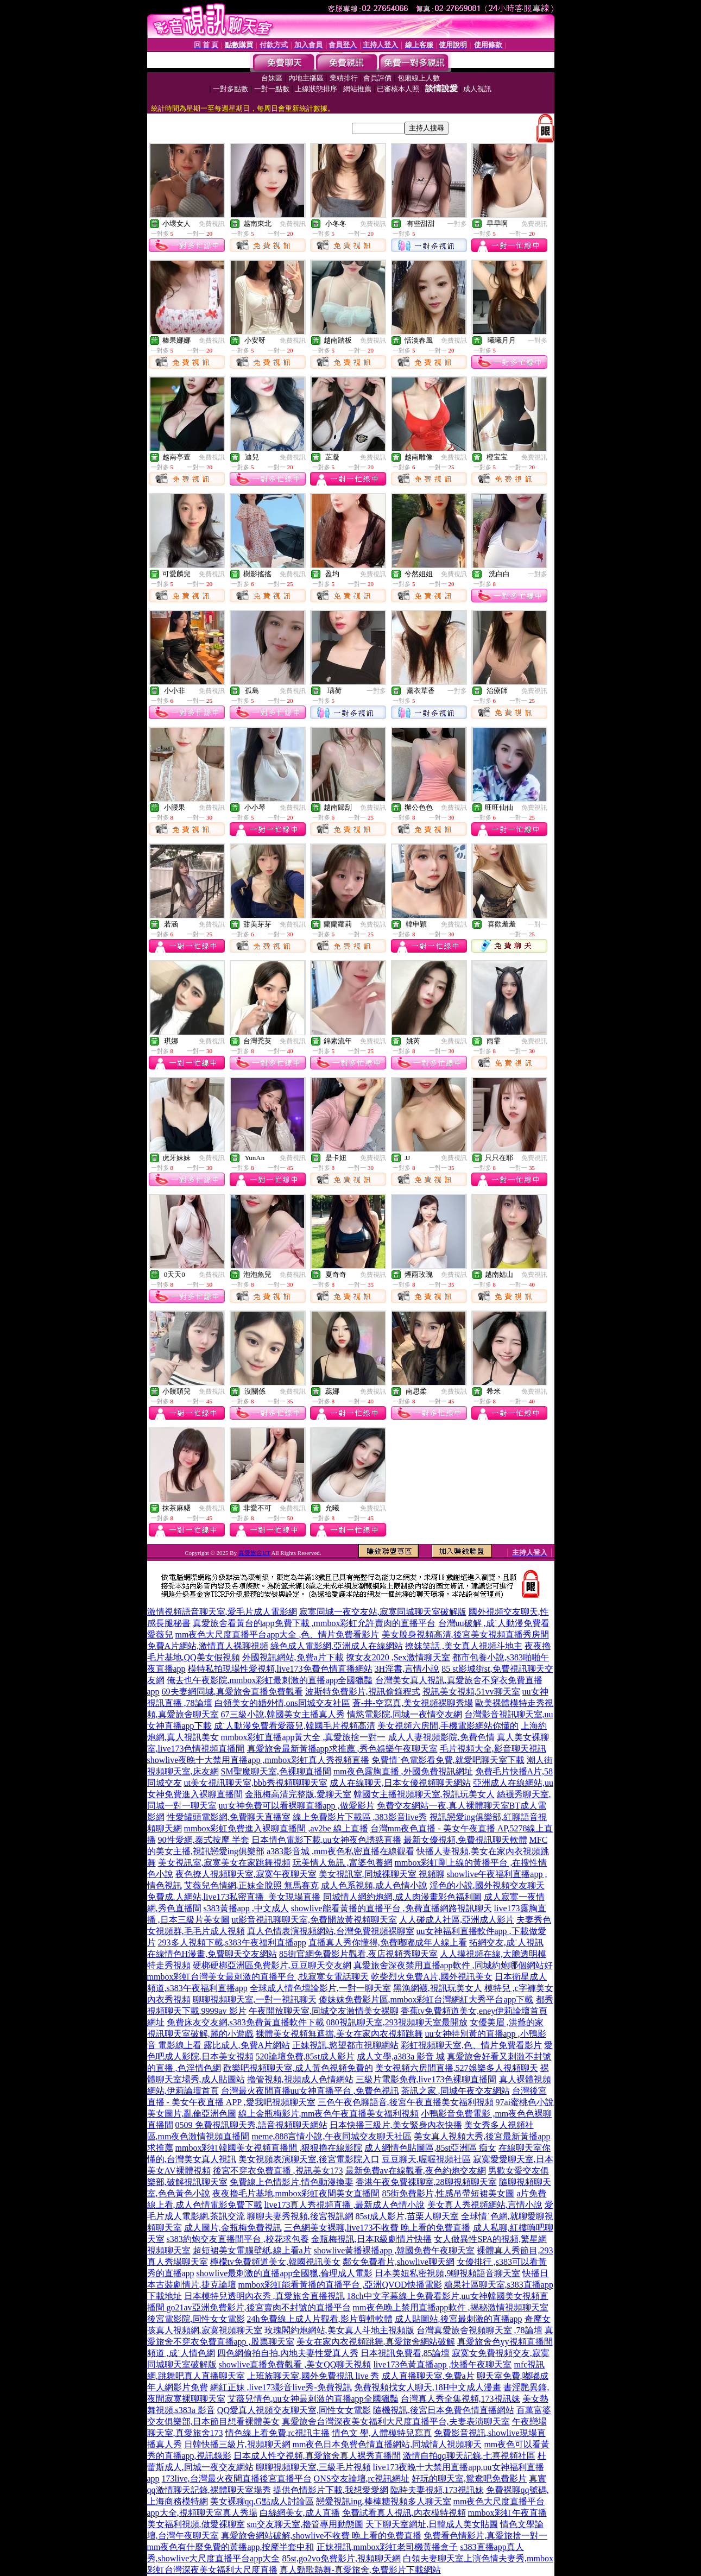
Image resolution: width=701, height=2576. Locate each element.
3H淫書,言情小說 (407, 1668)
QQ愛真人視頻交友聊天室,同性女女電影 (294, 2410)
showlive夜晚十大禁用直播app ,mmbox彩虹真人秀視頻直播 (258, 1760)
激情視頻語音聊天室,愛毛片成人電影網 (222, 1611)
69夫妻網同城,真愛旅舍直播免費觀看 (232, 1691)
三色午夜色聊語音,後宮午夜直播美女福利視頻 (406, 2102)
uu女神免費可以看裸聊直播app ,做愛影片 (297, 1805)
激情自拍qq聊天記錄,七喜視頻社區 (469, 2455)
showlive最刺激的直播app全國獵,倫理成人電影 (285, 2273)
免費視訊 (212, 224)
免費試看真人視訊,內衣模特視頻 (404, 2512)
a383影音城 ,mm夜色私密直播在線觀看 (340, 1851)
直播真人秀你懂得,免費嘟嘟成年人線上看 (387, 1942)
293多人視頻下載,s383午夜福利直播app (232, 1942)
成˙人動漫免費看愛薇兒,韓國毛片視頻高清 (294, 1725)
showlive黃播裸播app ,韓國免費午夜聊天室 (394, 2250)
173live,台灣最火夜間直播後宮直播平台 (237, 2478)
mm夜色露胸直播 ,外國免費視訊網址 (403, 1771)
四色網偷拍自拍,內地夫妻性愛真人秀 (287, 2353)
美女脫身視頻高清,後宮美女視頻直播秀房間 (465, 1634)
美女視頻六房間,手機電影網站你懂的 (448, 1725)
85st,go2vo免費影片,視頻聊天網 (341, 2558)
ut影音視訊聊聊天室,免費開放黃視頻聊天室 (314, 1919)
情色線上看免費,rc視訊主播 (277, 2433)
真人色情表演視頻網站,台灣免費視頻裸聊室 (330, 1931)
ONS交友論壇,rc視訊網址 (361, 2478)
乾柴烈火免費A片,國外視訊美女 (431, 1976)
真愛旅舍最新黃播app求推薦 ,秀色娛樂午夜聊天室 (342, 1748)
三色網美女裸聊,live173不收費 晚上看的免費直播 (377, 2227)
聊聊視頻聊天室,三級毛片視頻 (313, 2467)
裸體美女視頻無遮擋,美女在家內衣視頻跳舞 (339, 2033)
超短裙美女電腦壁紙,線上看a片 (252, 2250)
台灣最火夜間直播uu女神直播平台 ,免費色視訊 (310, 2090)
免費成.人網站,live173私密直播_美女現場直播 (234, 1896)
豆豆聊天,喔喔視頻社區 (426, 2159)
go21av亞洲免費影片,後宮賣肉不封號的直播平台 (259, 2307)
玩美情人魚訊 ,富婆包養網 (343, 1862)
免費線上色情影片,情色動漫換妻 (291, 2182)
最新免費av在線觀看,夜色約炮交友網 (415, 2170)
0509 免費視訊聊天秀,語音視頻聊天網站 (251, 2125)
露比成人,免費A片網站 (247, 2045)
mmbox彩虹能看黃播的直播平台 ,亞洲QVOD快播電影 (340, 2284)
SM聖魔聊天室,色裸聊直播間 (276, 1771)
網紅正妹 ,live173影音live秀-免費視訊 (281, 2387)
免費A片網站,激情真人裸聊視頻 (208, 1646)
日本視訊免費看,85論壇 (405, 2353)
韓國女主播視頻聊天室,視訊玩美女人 (424, 1794)
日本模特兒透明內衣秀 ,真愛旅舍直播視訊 (264, 2296)
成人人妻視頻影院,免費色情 (441, 1737)
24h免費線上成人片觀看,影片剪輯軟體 (320, 2318)
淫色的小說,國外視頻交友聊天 (487, 1885)
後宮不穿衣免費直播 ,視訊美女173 (278, 2170)
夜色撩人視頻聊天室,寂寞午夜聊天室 (246, 1874)
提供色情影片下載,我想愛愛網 (330, 2490)
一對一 (537, 924)
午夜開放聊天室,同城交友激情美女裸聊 (324, 2011)
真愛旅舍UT (254, 1553)
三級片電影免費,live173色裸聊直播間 (426, 2079)
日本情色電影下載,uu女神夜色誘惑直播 (326, 1839)
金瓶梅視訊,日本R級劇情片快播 (371, 2239)
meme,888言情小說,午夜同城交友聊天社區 (331, 2136)
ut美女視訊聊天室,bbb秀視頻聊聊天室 (255, 1782)
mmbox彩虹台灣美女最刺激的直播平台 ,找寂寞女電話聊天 (258, 1976)
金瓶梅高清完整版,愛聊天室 (298, 1794)
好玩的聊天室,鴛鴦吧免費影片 (469, 2478)
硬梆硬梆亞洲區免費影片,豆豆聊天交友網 (272, 1965)
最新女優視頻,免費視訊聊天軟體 (465, 1839)
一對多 (457, 224)
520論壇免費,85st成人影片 (305, 2056)
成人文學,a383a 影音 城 (401, 2056)
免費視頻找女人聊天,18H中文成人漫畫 (428, 2387)
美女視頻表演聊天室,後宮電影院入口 (309, 2159)
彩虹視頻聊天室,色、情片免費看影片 (471, 2045)
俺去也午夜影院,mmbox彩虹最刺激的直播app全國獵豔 (270, 1680)
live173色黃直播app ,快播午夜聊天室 (442, 2364)
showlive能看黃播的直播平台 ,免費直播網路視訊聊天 (391, 1908)
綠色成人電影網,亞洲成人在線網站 (336, 1646)
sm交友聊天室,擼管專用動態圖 (305, 2524)
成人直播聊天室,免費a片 (428, 2375)
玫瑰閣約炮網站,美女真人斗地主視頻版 (339, 2330)
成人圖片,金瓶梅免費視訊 (233, 2227)
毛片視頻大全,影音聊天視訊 (493, 1748)
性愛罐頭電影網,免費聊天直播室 (228, 1817)
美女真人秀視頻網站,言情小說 (484, 2204)
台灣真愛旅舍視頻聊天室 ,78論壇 (479, 2330)
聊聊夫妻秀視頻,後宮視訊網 (300, 2216)
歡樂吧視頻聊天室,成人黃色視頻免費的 (298, 2068)
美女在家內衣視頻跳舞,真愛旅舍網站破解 (375, 2341)
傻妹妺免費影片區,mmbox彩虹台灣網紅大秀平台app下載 (426, 1999)
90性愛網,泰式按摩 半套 (203, 1839)
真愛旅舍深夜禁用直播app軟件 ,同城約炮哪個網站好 (453, 1965)
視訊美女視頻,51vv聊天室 (471, 1691)
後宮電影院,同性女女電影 (196, 2318)
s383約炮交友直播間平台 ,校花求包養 (238, 2239)
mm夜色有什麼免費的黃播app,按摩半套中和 (230, 2547)
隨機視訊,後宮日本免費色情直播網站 (443, 2410)
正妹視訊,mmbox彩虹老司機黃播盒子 (387, 2547)
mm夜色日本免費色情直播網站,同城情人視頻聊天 (387, 2444)
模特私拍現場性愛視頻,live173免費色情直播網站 (280, 1668)
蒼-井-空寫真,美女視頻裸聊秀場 (412, 1703)
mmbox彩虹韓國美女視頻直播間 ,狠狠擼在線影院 (269, 2147)
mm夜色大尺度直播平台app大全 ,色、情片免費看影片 (277, 1634)
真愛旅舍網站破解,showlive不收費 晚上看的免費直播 (321, 2535)
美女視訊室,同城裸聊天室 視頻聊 (382, 1874)
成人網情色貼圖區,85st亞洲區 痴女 (430, 2147)
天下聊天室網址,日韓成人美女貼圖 (431, 2524)
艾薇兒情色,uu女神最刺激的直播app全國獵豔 (313, 2398)
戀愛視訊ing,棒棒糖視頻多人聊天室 (383, 2501)
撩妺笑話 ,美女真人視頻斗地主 (463, 1646)
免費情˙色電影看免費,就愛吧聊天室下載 (447, 1760)
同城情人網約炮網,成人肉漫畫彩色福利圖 (402, 1896)
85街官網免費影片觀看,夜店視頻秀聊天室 (358, 1953)
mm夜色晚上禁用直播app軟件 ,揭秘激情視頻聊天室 (450, 2307)
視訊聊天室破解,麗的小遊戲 (200, 2033)
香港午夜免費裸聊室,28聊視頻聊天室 (426, 2182)
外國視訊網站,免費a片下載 (293, 1657)
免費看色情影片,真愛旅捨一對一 (485, 2535)
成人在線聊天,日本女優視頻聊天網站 (400, 1782)
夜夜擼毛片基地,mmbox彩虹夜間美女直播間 (296, 2193)
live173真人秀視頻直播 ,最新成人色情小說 (344, 2204)
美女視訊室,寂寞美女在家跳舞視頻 (224, 1862)
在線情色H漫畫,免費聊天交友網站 (212, 1953)
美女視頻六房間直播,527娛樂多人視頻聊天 (456, 2068)
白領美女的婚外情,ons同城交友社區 (282, 1703)
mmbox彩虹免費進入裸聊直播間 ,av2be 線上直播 (276, 1828)
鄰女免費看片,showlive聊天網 (398, 2261)
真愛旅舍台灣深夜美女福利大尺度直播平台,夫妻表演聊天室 (396, 2421)
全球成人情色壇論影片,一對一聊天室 (320, 1988)
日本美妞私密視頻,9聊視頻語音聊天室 (447, 2273)
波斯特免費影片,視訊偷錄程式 (362, 1691)
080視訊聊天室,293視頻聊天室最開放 (397, 2022)
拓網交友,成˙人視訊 (506, 1942)
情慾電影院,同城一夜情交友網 (404, 1714)
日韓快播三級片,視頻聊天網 (237, 2444)
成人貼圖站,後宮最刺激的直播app (458, 2318)
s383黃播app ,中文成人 (246, 1908)
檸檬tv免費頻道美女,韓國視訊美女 (275, 2261)
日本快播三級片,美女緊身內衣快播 (396, 2125)
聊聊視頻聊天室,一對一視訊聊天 (255, 1999)
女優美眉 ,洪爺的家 (507, 2022)
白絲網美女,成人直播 (300, 2512)
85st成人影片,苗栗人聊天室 (407, 2216)
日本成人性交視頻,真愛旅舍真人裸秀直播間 (317, 2455)
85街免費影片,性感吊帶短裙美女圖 (448, 2193)
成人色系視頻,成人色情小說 (374, 1885)
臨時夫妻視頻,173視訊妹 (437, 2490)
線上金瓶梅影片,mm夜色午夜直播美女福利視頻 (328, 2113)
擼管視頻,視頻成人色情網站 (300, 2079)
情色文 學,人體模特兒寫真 (382, 2433)
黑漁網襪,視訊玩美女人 (437, 1988)
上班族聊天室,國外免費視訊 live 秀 (313, 2375)
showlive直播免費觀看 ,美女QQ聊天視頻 (295, 2364)
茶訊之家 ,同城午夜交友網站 (455, 2090)
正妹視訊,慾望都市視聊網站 (345, 2045)
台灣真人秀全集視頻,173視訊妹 (460, 2398)
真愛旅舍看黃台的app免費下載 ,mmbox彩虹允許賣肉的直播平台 (314, 1623)
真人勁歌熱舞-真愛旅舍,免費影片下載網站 (360, 2569)
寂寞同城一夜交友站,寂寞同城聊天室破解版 (382, 1611)
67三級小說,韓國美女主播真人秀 (283, 1714)
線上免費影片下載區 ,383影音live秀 (360, 1817)
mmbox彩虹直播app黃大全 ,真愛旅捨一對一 (303, 1737)
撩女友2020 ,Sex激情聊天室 (398, 1657)
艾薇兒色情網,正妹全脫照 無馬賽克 (251, 1885)
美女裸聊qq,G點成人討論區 (262, 2501)
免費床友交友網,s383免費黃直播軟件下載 (245, 2022)
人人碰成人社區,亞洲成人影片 (456, 1919)
